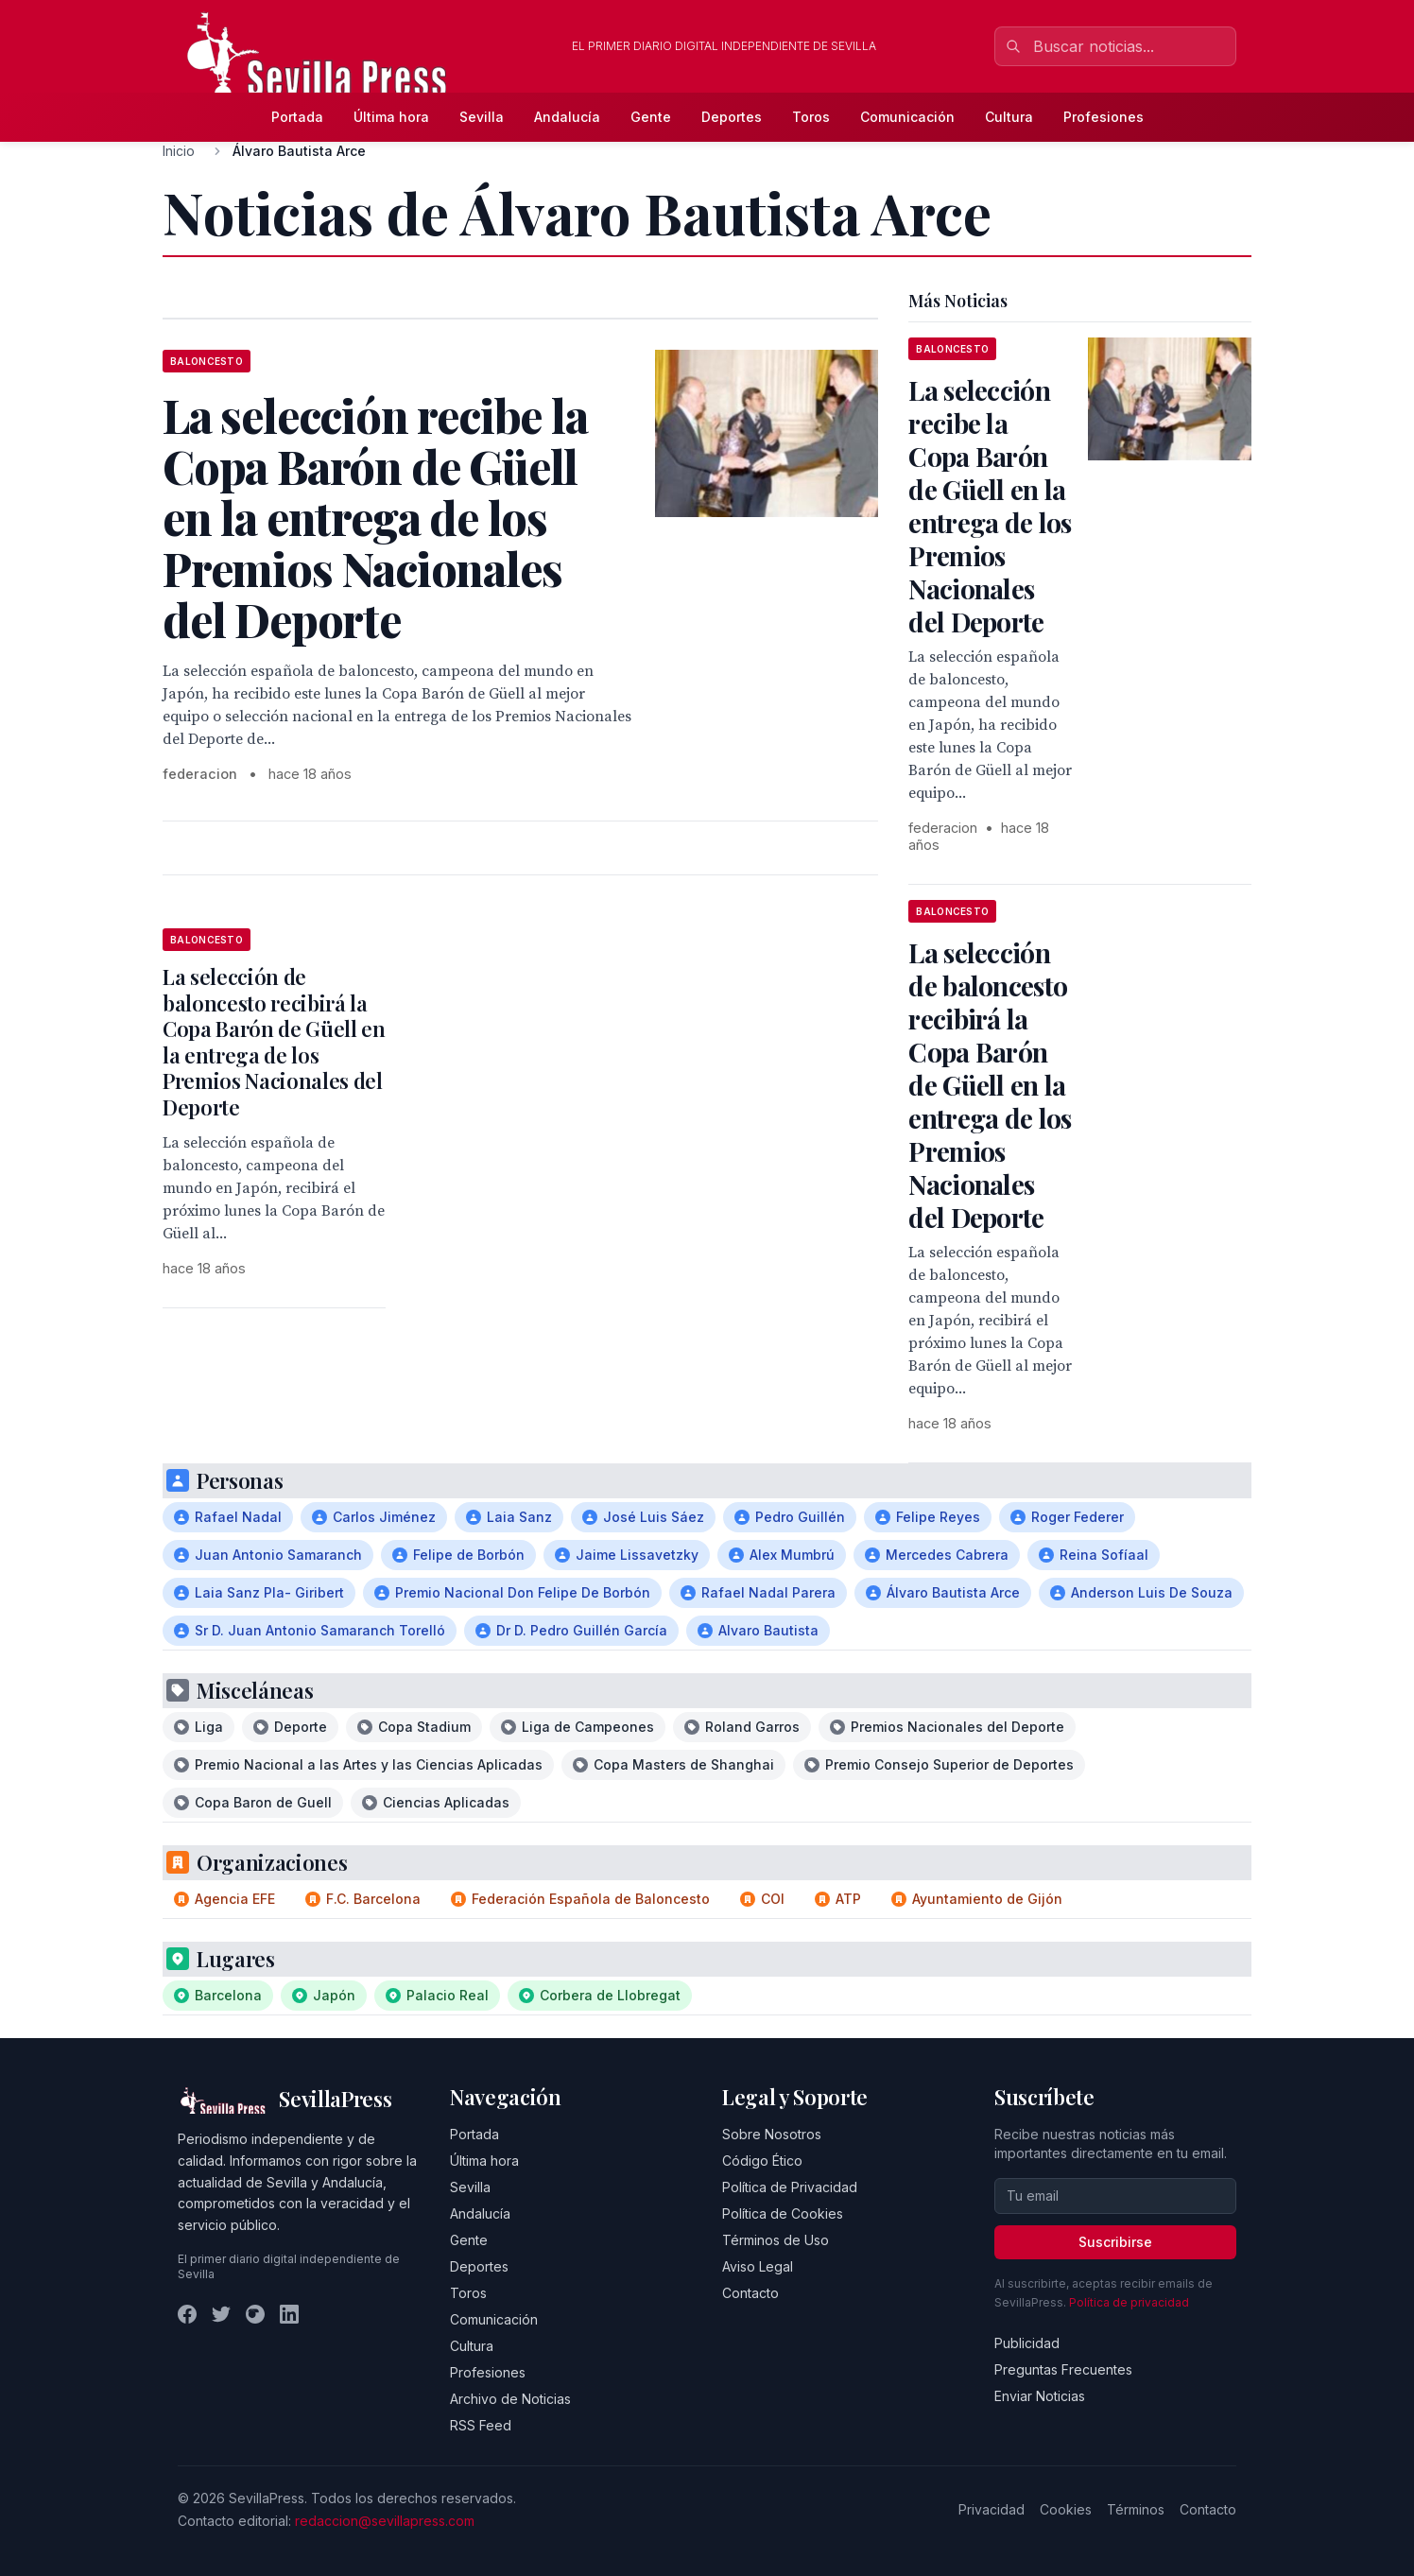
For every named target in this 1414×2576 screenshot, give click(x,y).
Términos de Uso (775, 2240)
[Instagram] (255, 2314)
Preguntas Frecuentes (1063, 2369)
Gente (650, 117)
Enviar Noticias (1039, 2396)
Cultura (1009, 117)
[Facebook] (187, 2314)
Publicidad (1027, 2343)
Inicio (179, 151)
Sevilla (481, 117)
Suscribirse (1115, 2242)
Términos (1135, 2509)
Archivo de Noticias (510, 2399)
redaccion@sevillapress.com (384, 2521)
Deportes (731, 117)
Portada (297, 117)
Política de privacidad (1129, 2302)
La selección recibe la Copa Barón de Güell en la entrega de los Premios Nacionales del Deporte (989, 505)
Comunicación (907, 117)
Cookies (1066, 2509)
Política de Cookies (782, 2213)
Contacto (750, 2293)
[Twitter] (221, 2314)
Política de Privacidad (789, 2187)
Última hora (391, 117)
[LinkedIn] (289, 2314)
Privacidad (991, 2509)
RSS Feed (480, 2425)
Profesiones (1103, 117)
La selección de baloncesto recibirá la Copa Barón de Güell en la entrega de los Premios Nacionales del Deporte (274, 1041)
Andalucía (567, 117)
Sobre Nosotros (771, 2134)
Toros (811, 117)
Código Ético (762, 2160)
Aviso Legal (757, 2266)
